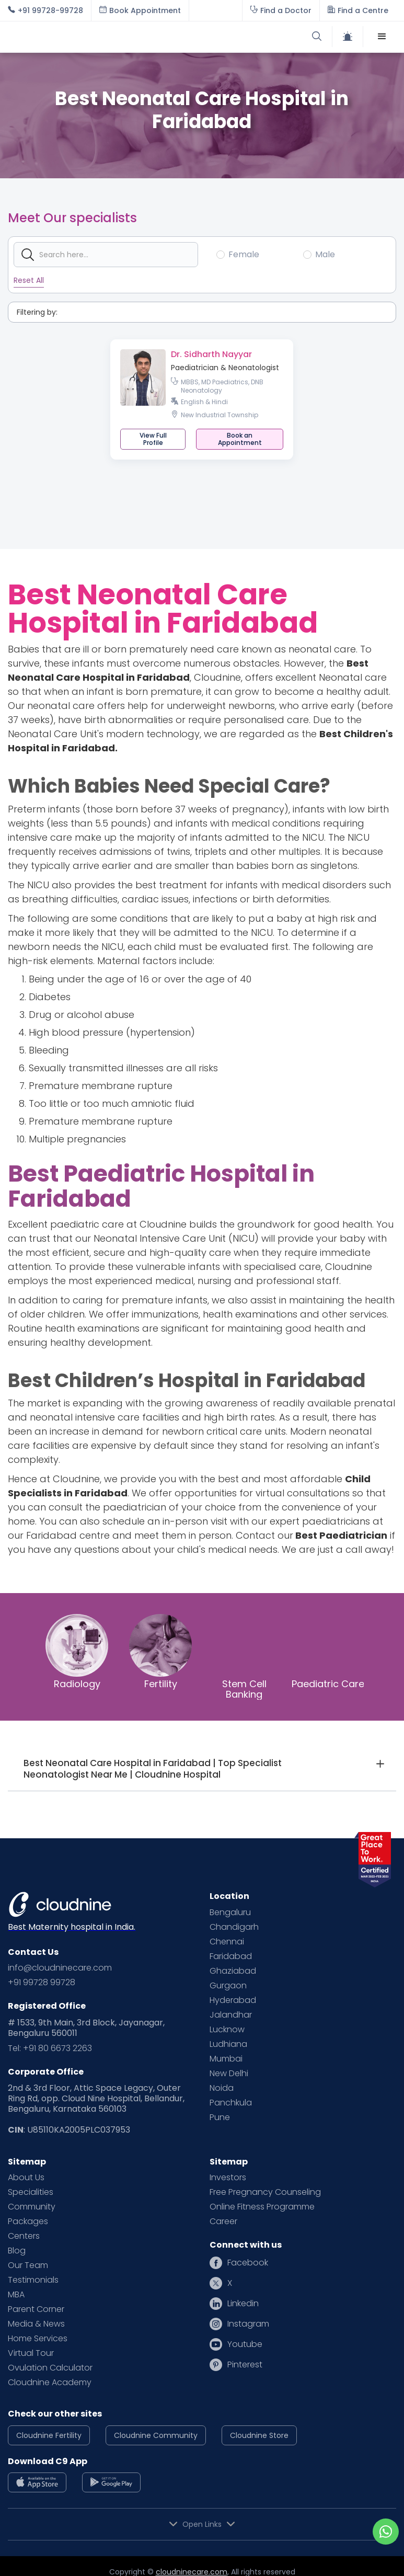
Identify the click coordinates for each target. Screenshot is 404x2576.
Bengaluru (230, 1912)
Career (223, 2221)
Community (31, 2207)
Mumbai (226, 2059)
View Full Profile (153, 439)
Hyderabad (233, 2000)
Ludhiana (228, 2044)
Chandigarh (234, 1927)
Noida (222, 2088)
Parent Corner (36, 2309)
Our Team (28, 2265)
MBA (16, 2294)
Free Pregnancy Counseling (265, 2192)
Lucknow (227, 2029)
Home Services (37, 2338)
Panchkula (231, 2103)
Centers (24, 2236)
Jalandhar (231, 2015)
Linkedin (243, 2303)
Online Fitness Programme (262, 2207)
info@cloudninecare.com (60, 1968)
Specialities (30, 2192)
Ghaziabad (233, 1971)
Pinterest (244, 2364)
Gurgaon (228, 1985)
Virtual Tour (31, 2353)
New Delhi (229, 2073)
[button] (382, 36)
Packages (28, 2221)
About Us (26, 2177)
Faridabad (231, 1956)
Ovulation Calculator (50, 2368)
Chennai (227, 1942)
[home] (105, 36)
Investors (228, 2177)
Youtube (244, 2344)
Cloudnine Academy (49, 2382)
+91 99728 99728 (41, 1982)
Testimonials (33, 2280)
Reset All (29, 280)
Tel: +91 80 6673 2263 (50, 2048)
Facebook (247, 2263)
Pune (220, 2117)
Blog (17, 2251)
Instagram (248, 2324)
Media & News (36, 2324)
